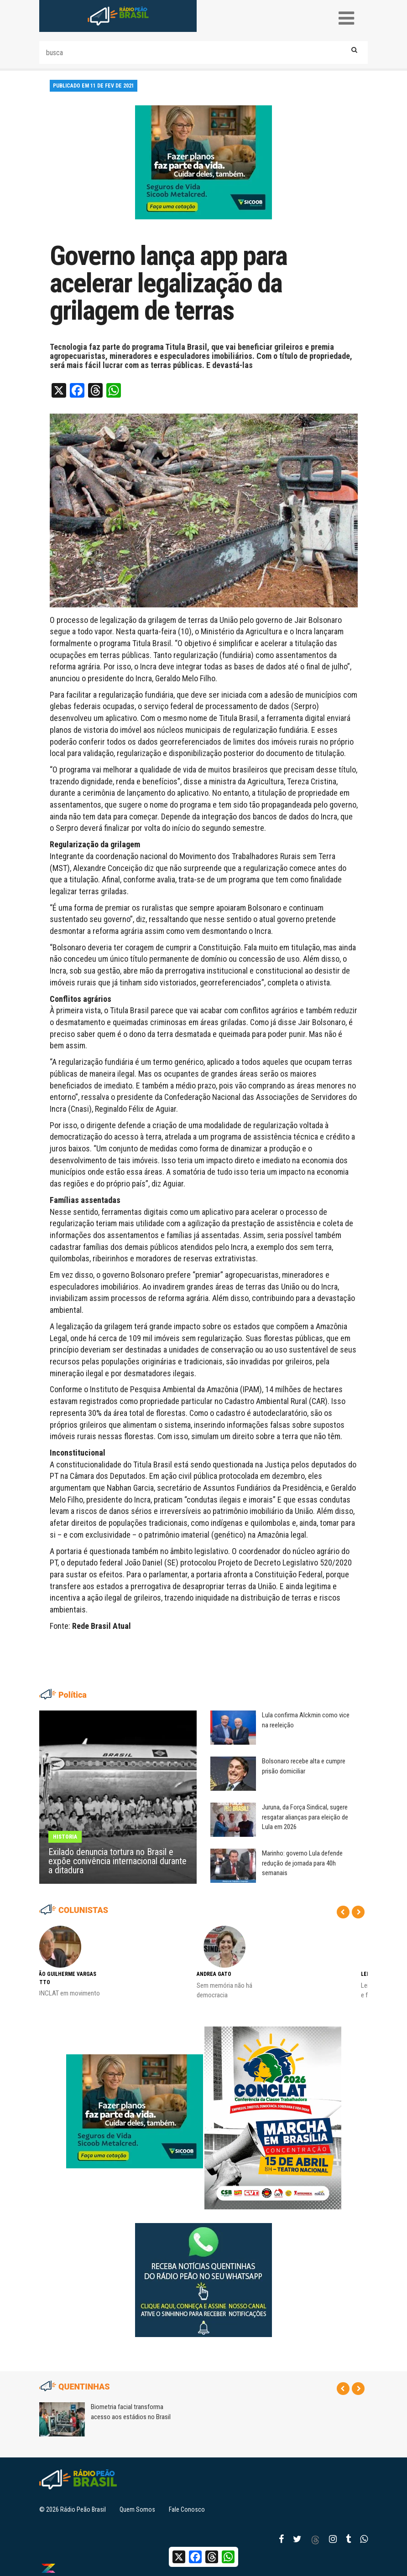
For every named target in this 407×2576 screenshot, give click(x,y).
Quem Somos (137, 2509)
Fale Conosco (187, 2509)
